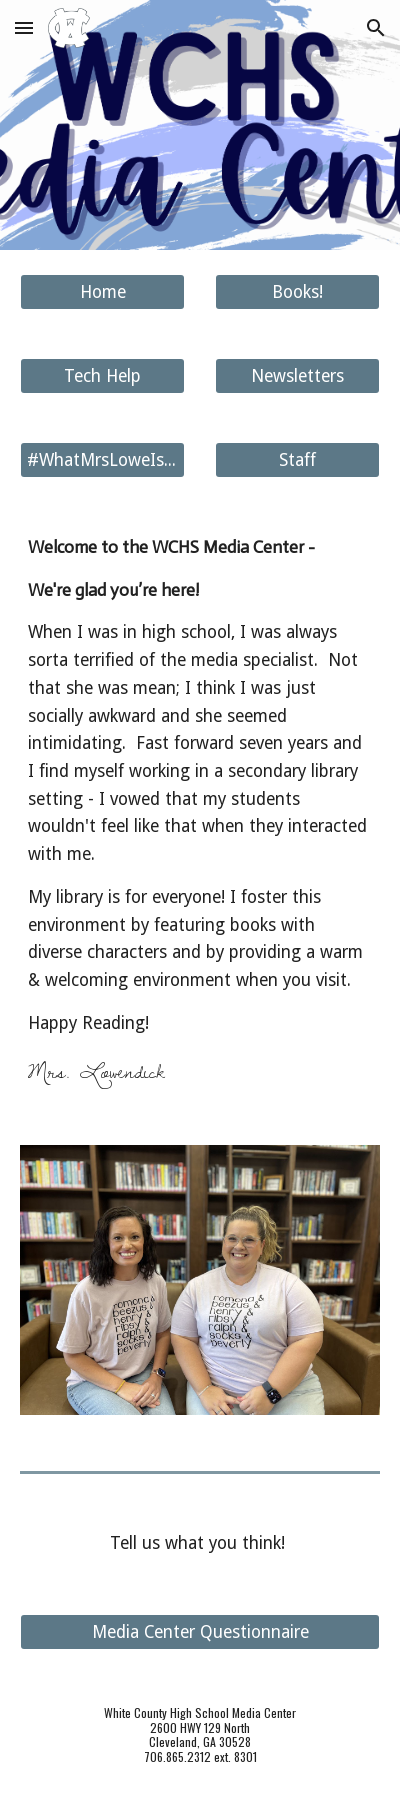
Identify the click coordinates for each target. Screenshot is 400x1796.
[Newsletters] (298, 376)
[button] (24, 27)
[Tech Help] (103, 376)
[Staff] (298, 460)
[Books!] (298, 292)
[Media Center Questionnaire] (200, 1632)
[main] (200, 811)
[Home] (103, 292)
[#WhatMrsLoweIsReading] (103, 460)
